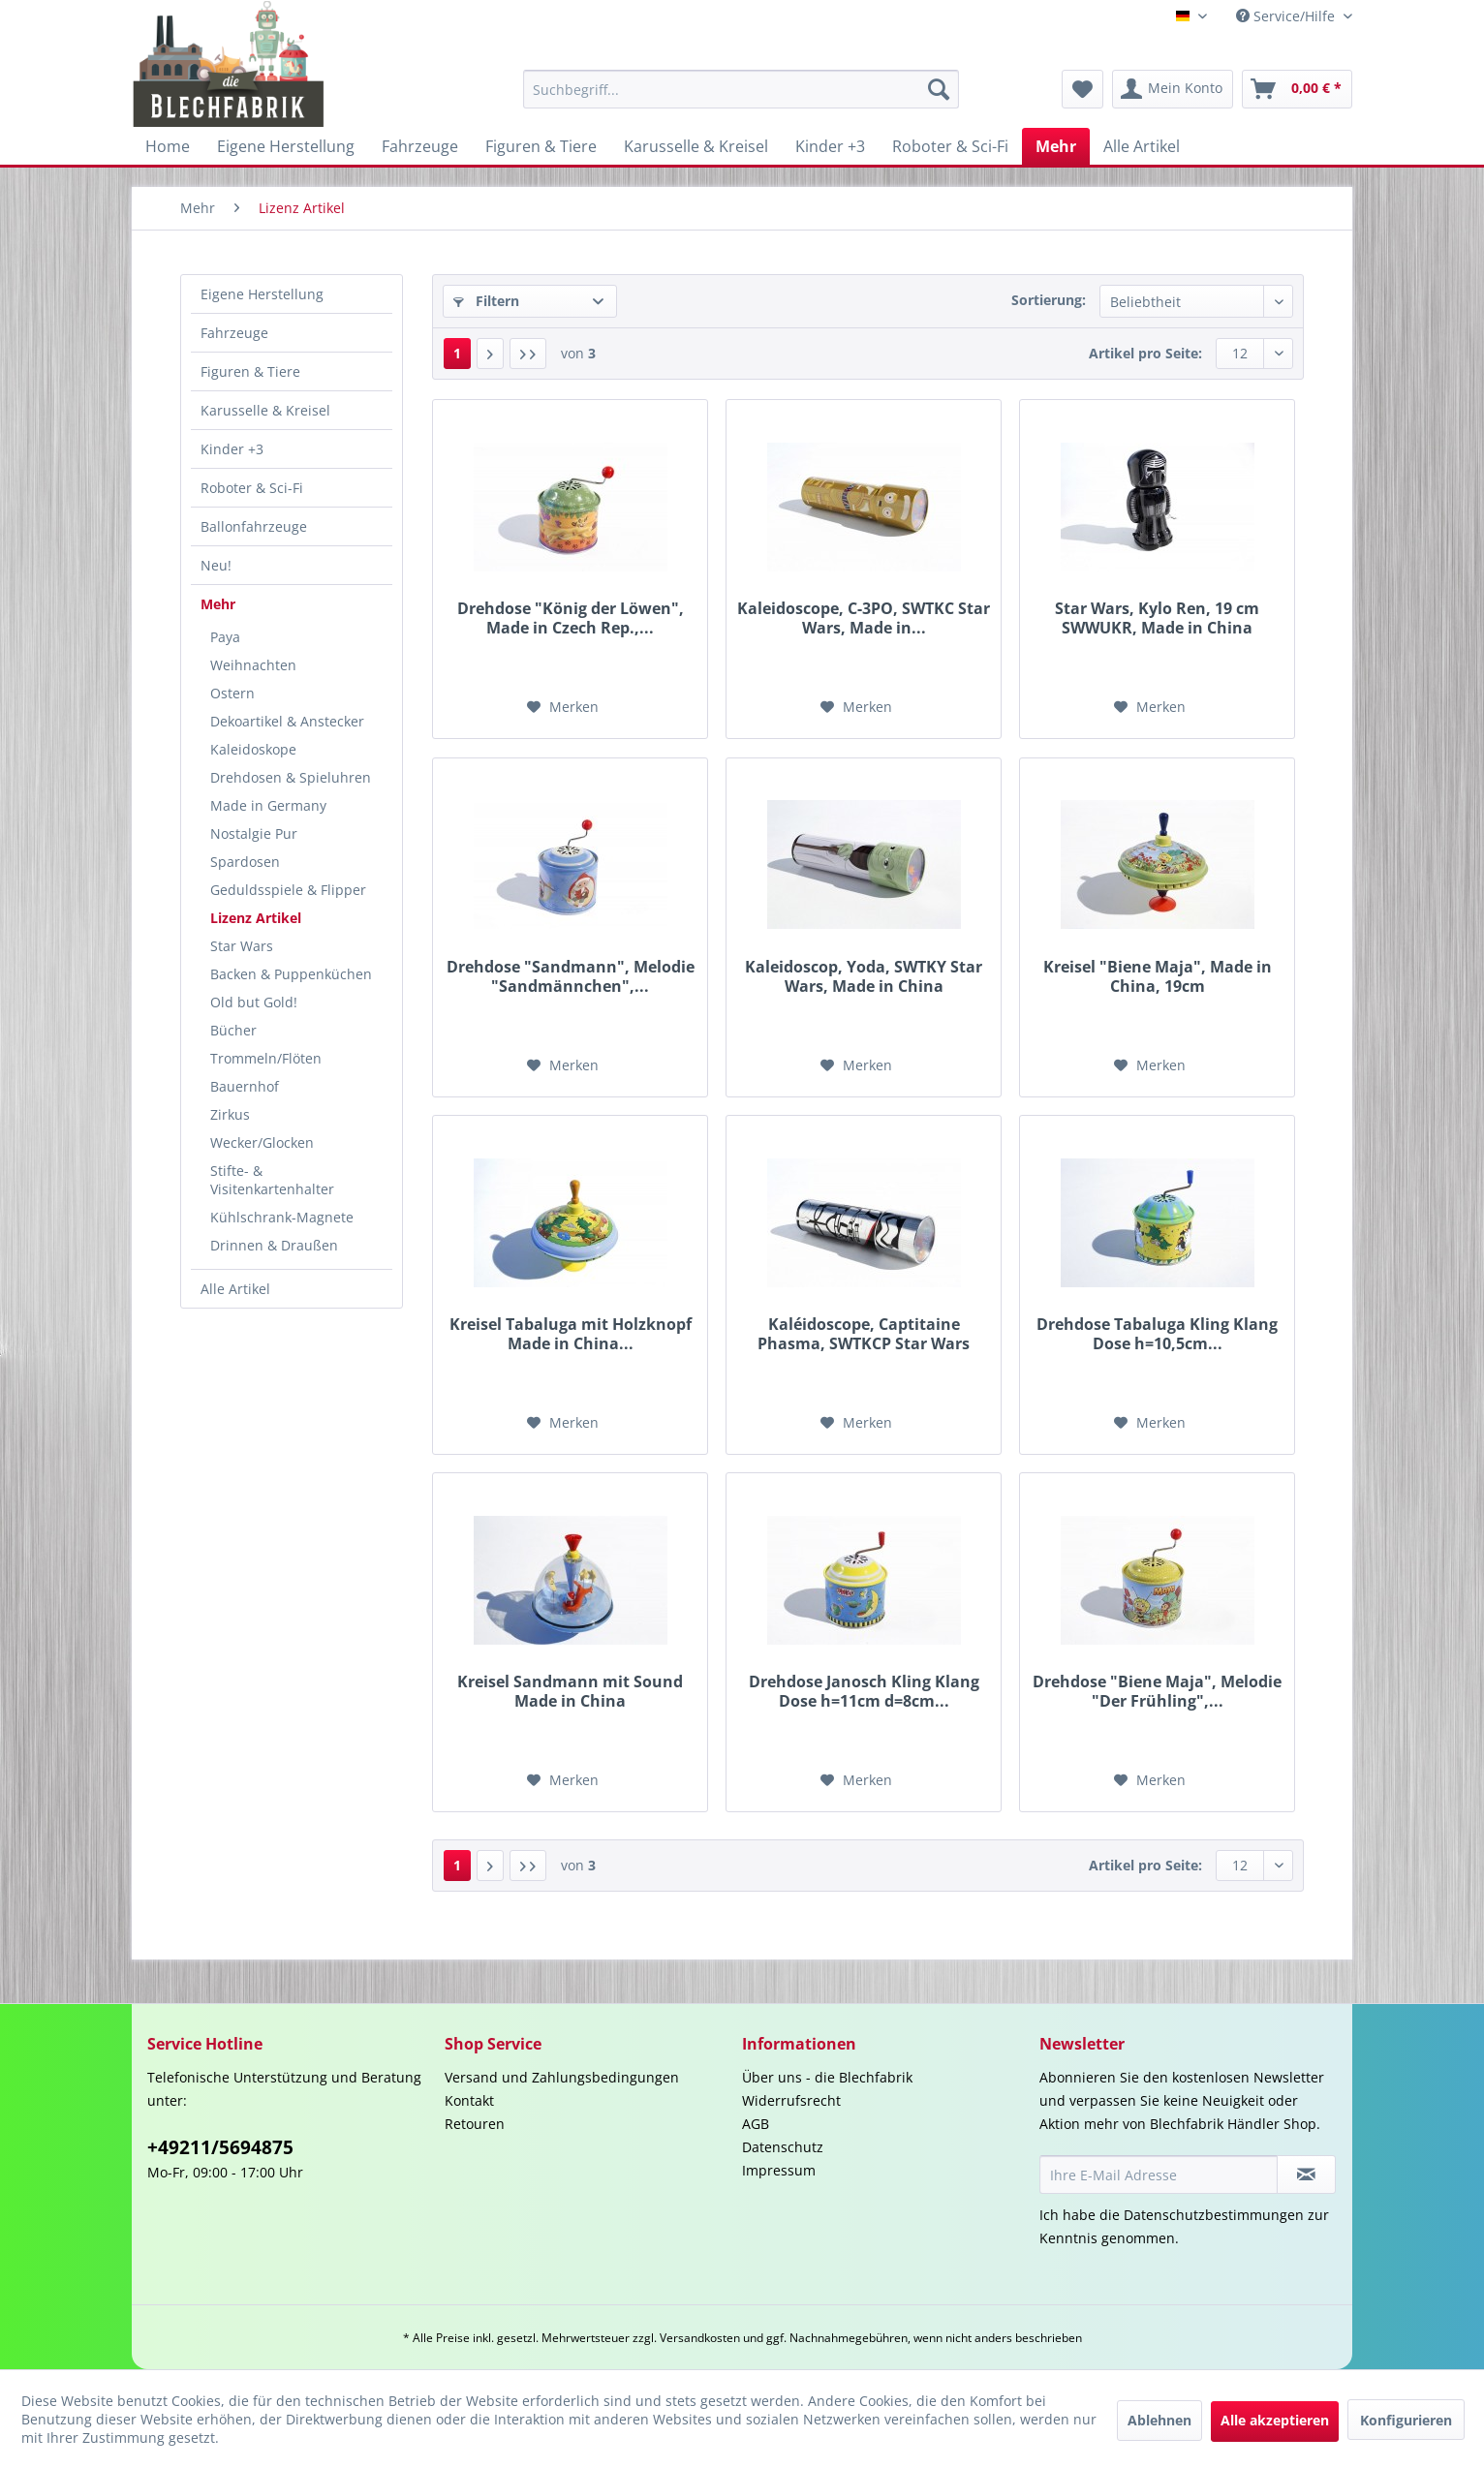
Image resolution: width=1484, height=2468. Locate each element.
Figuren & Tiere (250, 371)
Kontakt (469, 2100)
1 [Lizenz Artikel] (457, 353)
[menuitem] (741, 89)
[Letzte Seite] (528, 353)
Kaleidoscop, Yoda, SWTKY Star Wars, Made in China (863, 976)
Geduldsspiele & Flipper (288, 889)
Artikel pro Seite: (1145, 353)
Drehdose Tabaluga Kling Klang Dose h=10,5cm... (1157, 1333)
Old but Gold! (253, 1002)
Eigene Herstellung (262, 294)
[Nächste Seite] (490, 353)
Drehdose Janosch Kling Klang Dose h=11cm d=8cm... (864, 1691)
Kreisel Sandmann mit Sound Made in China (570, 1691)
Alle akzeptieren (1275, 2420)
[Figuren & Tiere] (541, 146)
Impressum (779, 2170)
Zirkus (230, 1114)
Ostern (232, 693)
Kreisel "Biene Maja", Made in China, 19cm (1157, 976)
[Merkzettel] (1082, 89)
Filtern (486, 301)
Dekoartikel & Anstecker (287, 721)
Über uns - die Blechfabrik (827, 2077)
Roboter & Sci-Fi (252, 487)
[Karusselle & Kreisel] (696, 146)
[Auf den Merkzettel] (563, 707)
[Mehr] (1056, 146)
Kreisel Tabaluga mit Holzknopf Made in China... (570, 1333)
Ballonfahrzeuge (254, 526)
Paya (225, 637)
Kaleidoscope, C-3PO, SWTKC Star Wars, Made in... (863, 618)
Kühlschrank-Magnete (282, 1217)
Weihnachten (253, 665)
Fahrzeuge (234, 333)
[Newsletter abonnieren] (1306, 2174)
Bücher (233, 1030)
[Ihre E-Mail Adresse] (1158, 2174)
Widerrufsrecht (791, 2100)
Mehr (218, 604)
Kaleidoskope (253, 749)
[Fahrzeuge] (420, 146)
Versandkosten (700, 2337)
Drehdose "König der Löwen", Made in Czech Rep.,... (570, 618)
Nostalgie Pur (253, 833)
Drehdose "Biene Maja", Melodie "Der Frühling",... (1157, 1691)
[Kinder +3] (830, 146)
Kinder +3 (232, 449)
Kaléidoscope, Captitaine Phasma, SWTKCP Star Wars (863, 1333)
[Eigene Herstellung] (285, 146)
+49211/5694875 (220, 2147)
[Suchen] (938, 89)
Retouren (475, 2123)
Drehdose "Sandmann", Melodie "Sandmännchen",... (571, 976)
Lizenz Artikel (255, 918)
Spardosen (245, 861)
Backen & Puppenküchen (291, 974)
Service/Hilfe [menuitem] (1287, 16)
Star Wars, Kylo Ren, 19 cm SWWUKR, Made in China (1157, 618)
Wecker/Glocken (262, 1142)
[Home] (167, 146)
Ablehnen (1159, 2420)
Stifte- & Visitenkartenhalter (272, 1179)
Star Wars (241, 946)
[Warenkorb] (1297, 89)
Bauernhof (244, 1086)
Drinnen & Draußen (274, 1245)
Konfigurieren (1406, 2420)
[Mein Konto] (1172, 89)
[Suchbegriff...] (741, 89)
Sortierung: (1048, 300)
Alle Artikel (235, 1289)
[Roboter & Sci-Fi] (950, 146)
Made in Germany (268, 805)
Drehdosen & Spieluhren (290, 777)
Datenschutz (782, 2147)
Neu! (216, 565)
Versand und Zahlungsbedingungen (562, 2077)
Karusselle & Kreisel (265, 410)
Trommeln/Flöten (266, 1058)
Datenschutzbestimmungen (1214, 2215)
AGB (755, 2123)
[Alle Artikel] (1141, 146)
